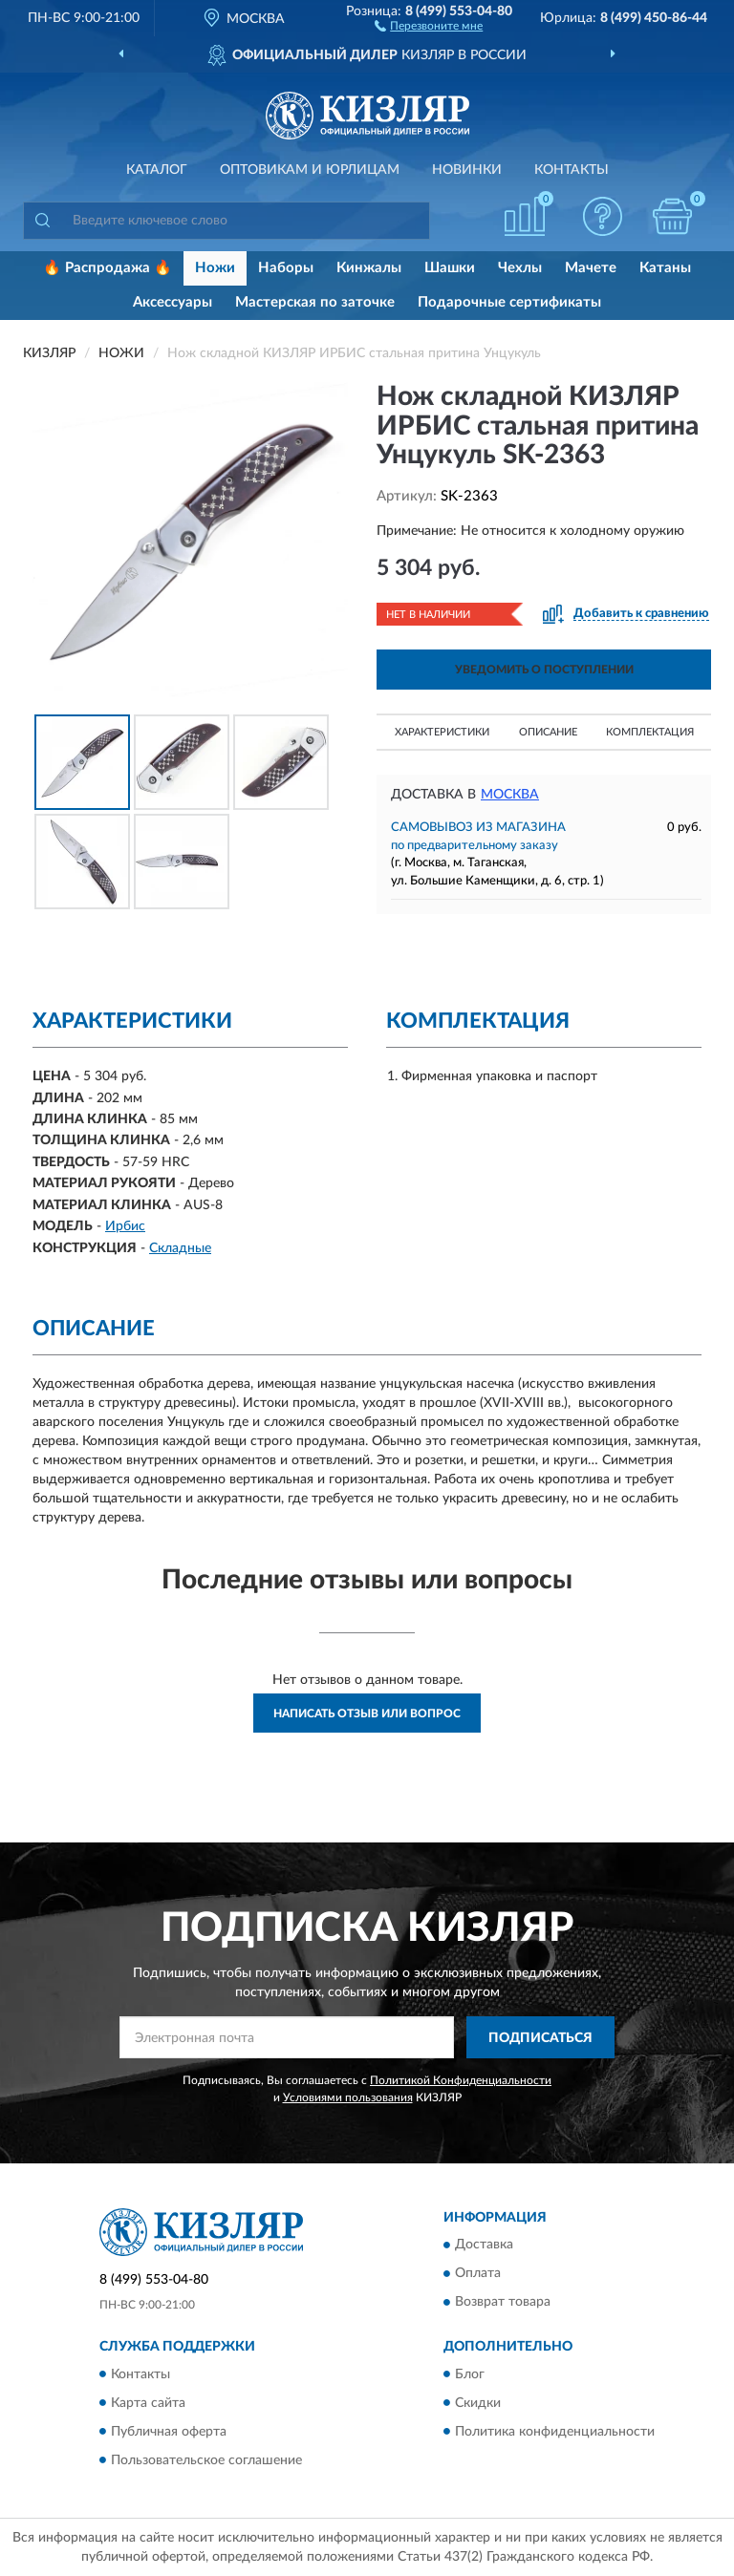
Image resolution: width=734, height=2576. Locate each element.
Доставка (484, 2245)
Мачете (590, 268)
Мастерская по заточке (315, 302)
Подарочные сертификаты (509, 302)
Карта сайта (148, 2403)
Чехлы (520, 268)
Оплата (478, 2274)
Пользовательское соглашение (206, 2460)
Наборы (285, 268)
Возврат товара (502, 2303)
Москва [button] (510, 794)
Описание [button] (548, 732)
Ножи (215, 268)
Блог (470, 2374)
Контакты (571, 170)
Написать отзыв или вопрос (367, 1713)
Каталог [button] (156, 170)
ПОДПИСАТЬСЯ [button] (540, 2038)
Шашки (449, 268)
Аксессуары (172, 302)
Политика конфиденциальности (555, 2431)
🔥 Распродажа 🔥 (107, 268)
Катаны (665, 268)
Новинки (467, 170)
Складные (180, 1248)
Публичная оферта (169, 2431)
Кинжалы (368, 268)
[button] (429, 25)
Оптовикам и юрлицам (309, 170)
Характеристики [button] (442, 732)
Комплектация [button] (650, 732)
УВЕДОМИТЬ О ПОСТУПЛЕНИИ (544, 669)
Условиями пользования (348, 2097)
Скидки (478, 2403)
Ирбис (125, 1226)
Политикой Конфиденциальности (460, 2080)
